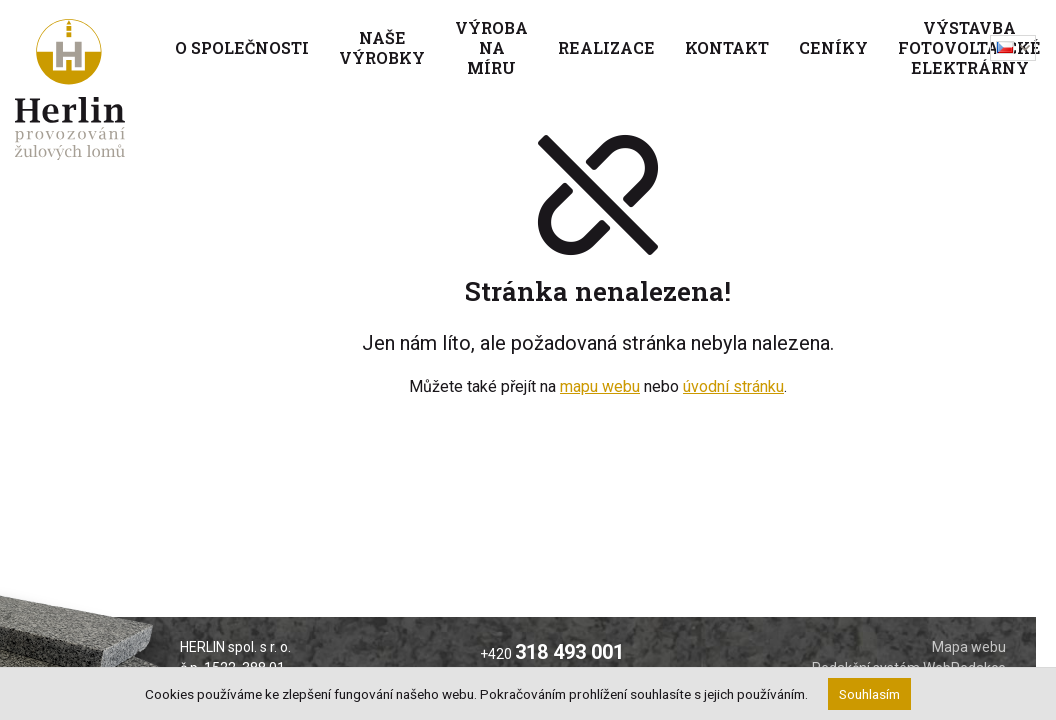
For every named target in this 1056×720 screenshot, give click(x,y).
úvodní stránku (733, 386)
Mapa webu (969, 647)
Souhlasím (869, 694)
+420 (552, 654)
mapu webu (600, 386)
